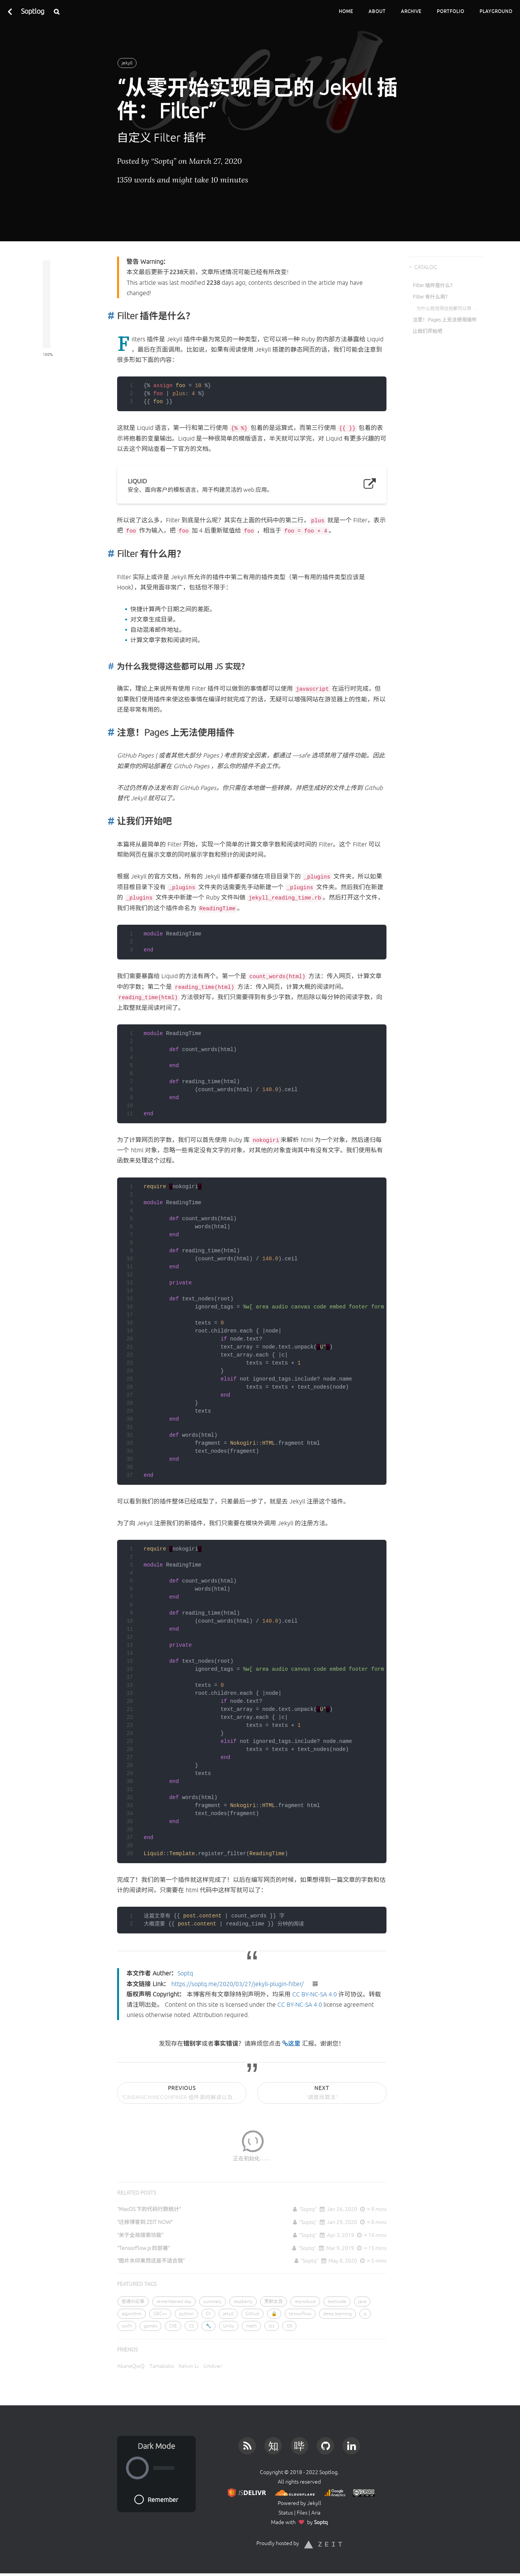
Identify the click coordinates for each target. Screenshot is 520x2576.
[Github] (325, 2444)
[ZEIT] (323, 2543)
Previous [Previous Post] (183, 2093)
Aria (315, 2513)
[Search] (56, 10)
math (251, 2326)
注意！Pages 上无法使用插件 (445, 320)
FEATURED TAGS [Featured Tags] (136, 2284)
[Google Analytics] (333, 2492)
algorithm (132, 2313)
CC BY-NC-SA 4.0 (314, 1994)
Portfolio (450, 11)
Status (286, 2513)
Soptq (321, 2522)
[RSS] (247, 2444)
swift (127, 2326)
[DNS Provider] (294, 2492)
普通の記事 (133, 2301)
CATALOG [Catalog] (425, 267)
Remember (156, 2499)
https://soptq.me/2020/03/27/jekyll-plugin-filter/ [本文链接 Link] (237, 1983)
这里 (292, 2043)
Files (302, 2513)
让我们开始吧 (428, 331)
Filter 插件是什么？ (434, 285)
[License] (362, 2492)
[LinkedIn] (351, 2444)
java (362, 2301)
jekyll (127, 63)
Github (252, 2313)
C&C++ (160, 2313)
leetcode (337, 2301)
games (150, 2326)
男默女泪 (273, 2301)
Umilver (212, 2366)
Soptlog (32, 11)
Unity (228, 2326)
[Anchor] (109, 315)
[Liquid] (252, 484)
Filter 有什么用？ (431, 297)
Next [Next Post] (321, 2093)
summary (212, 2301)
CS (191, 2326)
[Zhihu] (273, 2444)
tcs (272, 2326)
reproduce (305, 2301)
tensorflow (300, 2313)
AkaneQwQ (131, 2366)
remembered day (174, 2301)
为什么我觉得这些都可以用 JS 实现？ (447, 308)
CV (208, 2313)
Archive (411, 11)
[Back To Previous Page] (9, 10)
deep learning (337, 2313)
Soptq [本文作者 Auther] (185, 1973)
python (186, 2313)
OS (289, 2326)
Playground (496, 11)
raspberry (243, 2301)
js (365, 2313)
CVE (173, 2326)
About (377, 11)
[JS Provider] (245, 2492)
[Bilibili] (299, 2444)
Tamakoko (162, 2366)
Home (346, 11)
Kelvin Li (188, 2366)
